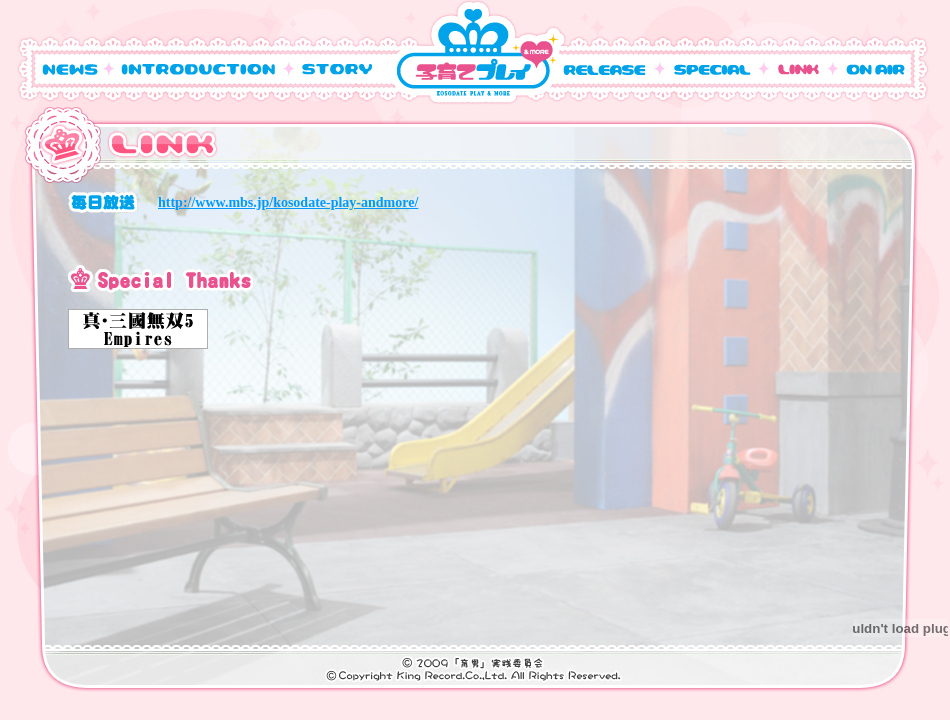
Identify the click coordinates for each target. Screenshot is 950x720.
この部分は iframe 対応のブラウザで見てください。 (459, 412)
